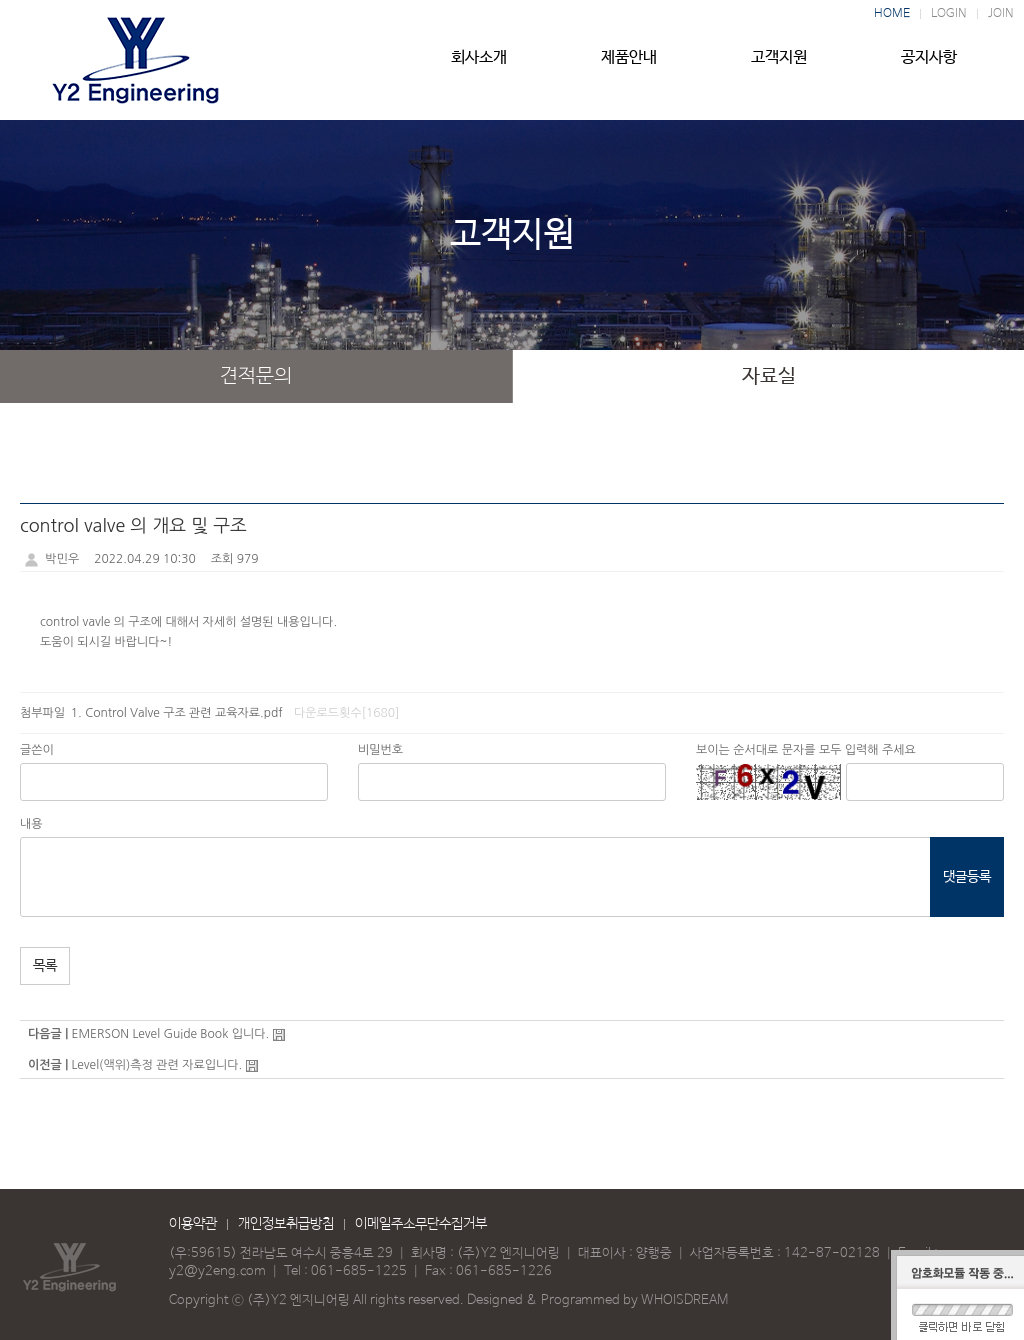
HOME (892, 14)
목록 (45, 966)
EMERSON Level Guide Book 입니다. (170, 1034)
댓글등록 (967, 877)
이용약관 (193, 1224)
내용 (31, 824)
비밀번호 (380, 750)
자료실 (769, 376)
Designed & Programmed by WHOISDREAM (597, 1300)
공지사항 (929, 67)
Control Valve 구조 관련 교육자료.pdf (184, 713)
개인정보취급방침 (286, 1224)
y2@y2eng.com (217, 1271)
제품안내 (629, 67)
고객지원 (779, 67)
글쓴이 (37, 750)
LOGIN (949, 14)
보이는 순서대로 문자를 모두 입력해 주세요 (806, 750)
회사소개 (479, 67)
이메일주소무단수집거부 (421, 1224)
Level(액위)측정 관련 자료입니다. (156, 1065)
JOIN (1001, 14)
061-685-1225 (359, 1271)
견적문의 (256, 376)
